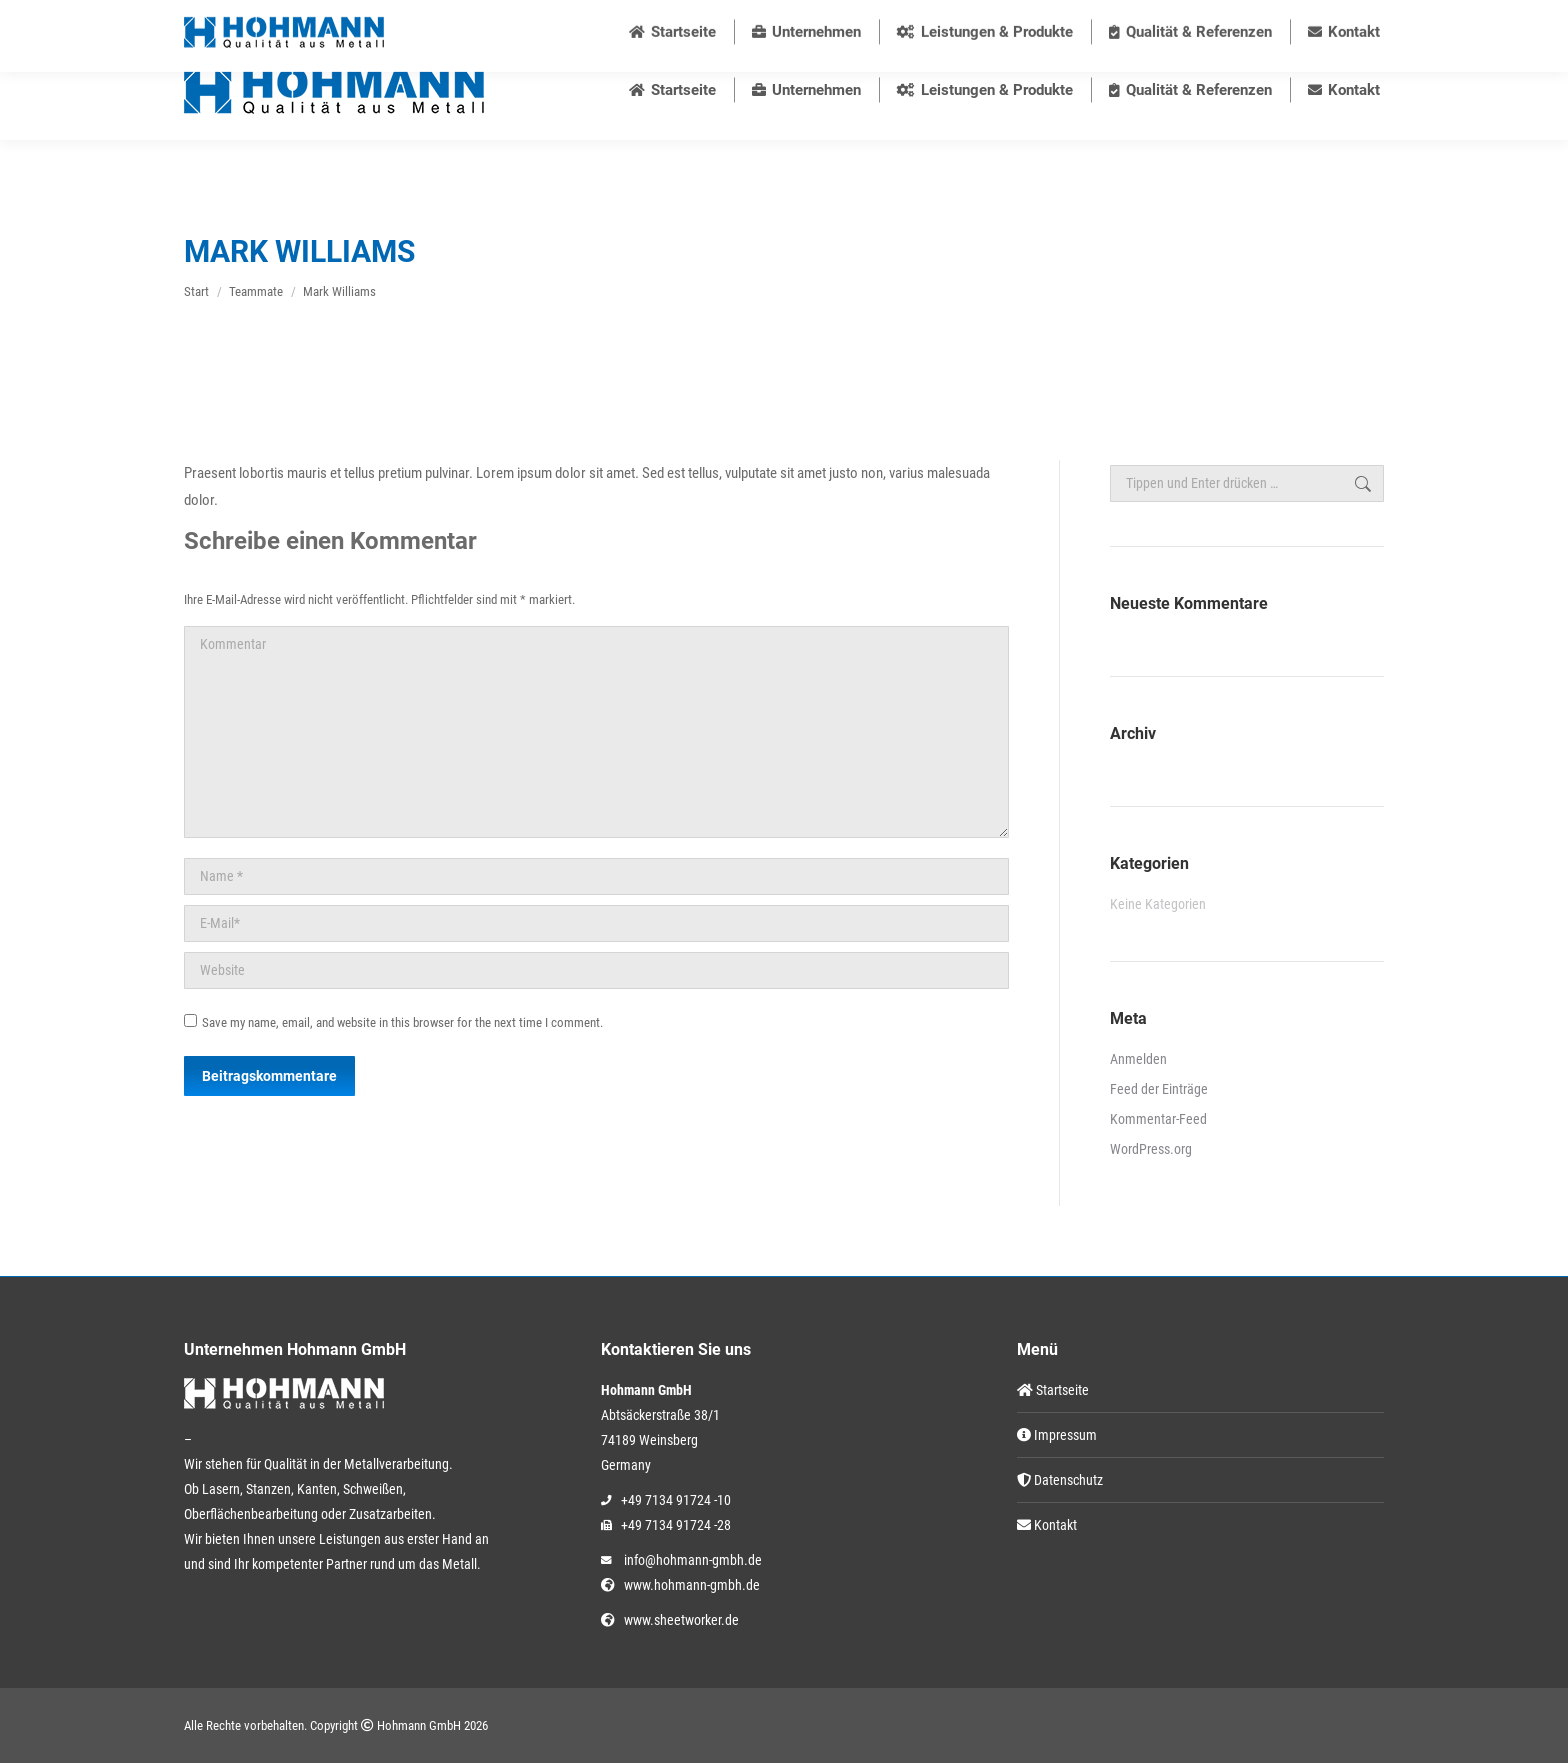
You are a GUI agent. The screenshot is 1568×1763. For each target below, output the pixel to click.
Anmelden (1138, 1059)
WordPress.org (1151, 1149)
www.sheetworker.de (678, 1620)
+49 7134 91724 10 (693, 20)
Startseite (1053, 1390)
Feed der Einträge (1159, 1089)
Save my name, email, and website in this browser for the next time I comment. (402, 1022)
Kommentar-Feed (1158, 1119)
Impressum (1057, 1435)
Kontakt (1047, 1525)
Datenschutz (1060, 1480)
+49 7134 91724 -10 (676, 1500)
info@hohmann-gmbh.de (861, 20)
